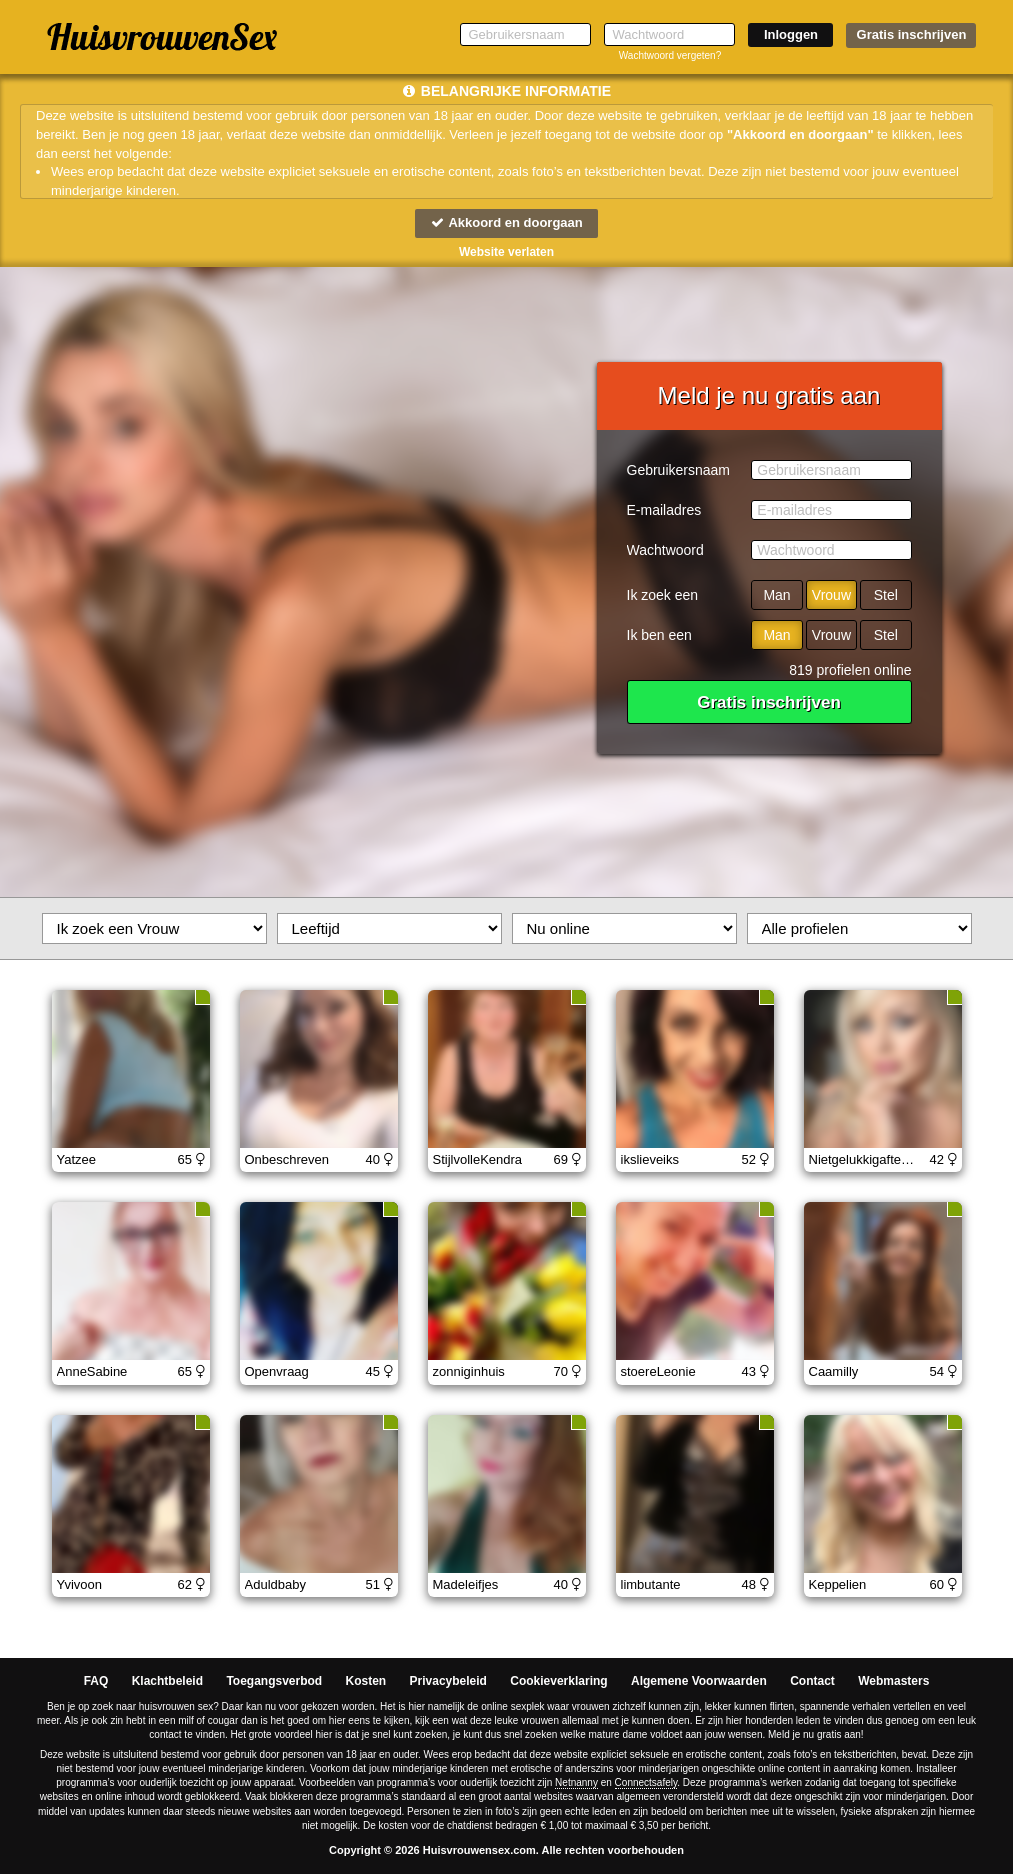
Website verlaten (506, 252)
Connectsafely (646, 1782)
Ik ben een (659, 635)
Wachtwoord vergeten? (670, 55)
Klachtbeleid (167, 1681)
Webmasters (893, 1681)
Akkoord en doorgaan (506, 222)
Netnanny (576, 1782)
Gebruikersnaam (679, 470)
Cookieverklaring (558, 1681)
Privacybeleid (448, 1681)
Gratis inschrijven (912, 34)
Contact (812, 1681)
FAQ (96, 1681)
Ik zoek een (663, 595)
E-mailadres (664, 510)
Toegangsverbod (274, 1681)
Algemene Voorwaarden (699, 1681)
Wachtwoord (665, 550)
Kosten (366, 1681)
